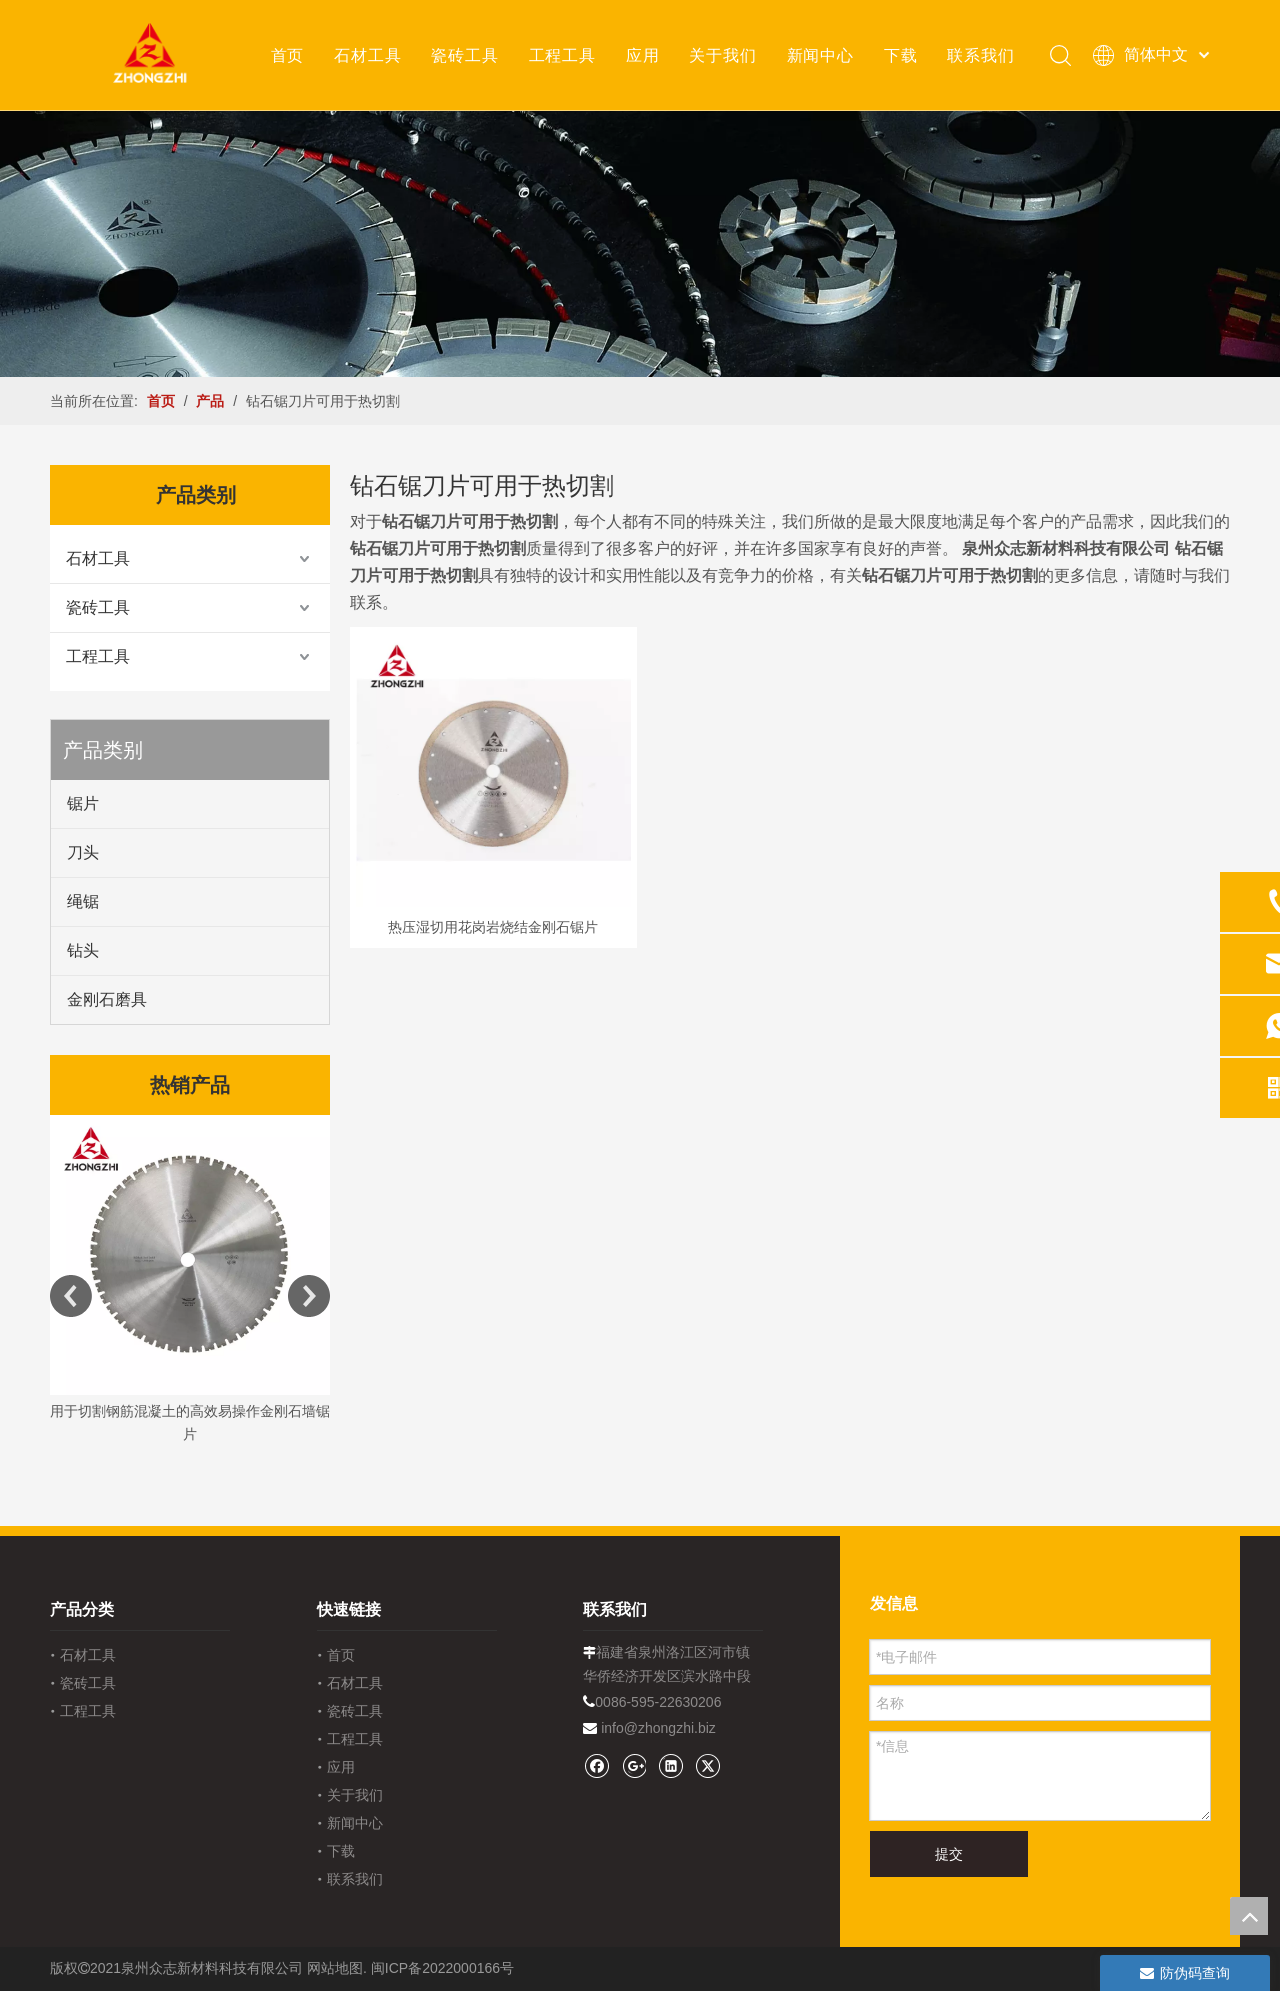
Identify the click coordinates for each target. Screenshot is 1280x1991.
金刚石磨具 (107, 999)
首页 (287, 55)
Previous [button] (71, 1296)
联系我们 (979, 55)
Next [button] (309, 1296)
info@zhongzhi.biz (658, 1728)
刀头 (83, 852)
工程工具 (561, 55)
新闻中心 (819, 55)
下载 (900, 55)
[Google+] (633, 1765)
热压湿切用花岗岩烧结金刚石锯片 (493, 927)
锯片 (83, 803)
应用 (642, 55)
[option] (190, 1281)
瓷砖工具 (463, 55)
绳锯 (83, 901)
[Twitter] (707, 1765)
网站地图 (335, 1968)
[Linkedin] (670, 1765)
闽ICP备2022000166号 (442, 1968)
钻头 (83, 950)
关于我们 (721, 55)
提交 (949, 1854)
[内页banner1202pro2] (640, 243)
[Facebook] (596, 1765)
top (1249, 1916)
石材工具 (366, 55)
